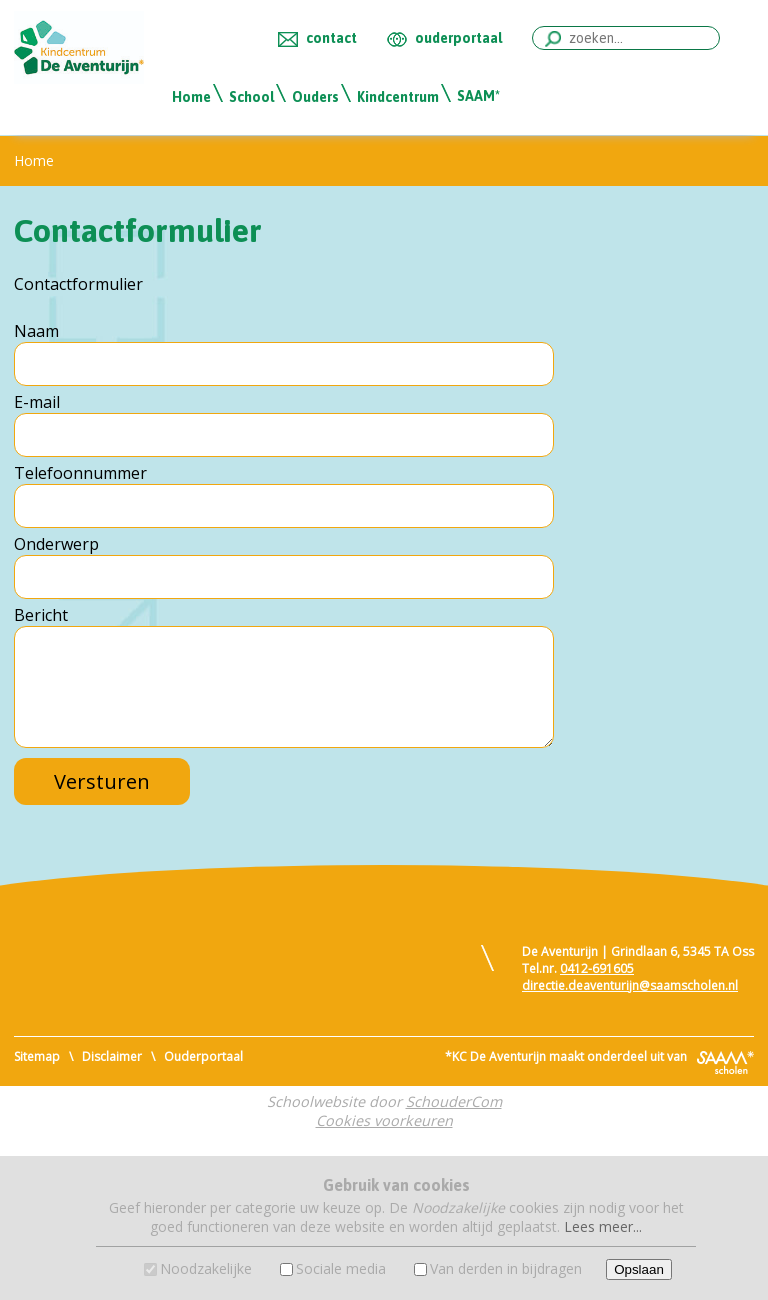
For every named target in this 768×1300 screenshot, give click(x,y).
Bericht (41, 615)
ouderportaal (458, 38)
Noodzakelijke (206, 1268)
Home (191, 97)
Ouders (315, 97)
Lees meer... (603, 1226)
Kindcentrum (398, 97)
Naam (36, 331)
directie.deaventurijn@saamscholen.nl (630, 985)
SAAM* (478, 96)
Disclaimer (112, 1056)
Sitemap (37, 1056)
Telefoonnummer (80, 473)
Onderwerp (56, 544)
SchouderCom (454, 1101)
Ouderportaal (203, 1056)
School (251, 97)
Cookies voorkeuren (384, 1120)
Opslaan (639, 1269)
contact (331, 38)
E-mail (37, 402)
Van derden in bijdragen (506, 1268)
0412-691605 (597, 968)
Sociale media (341, 1268)
